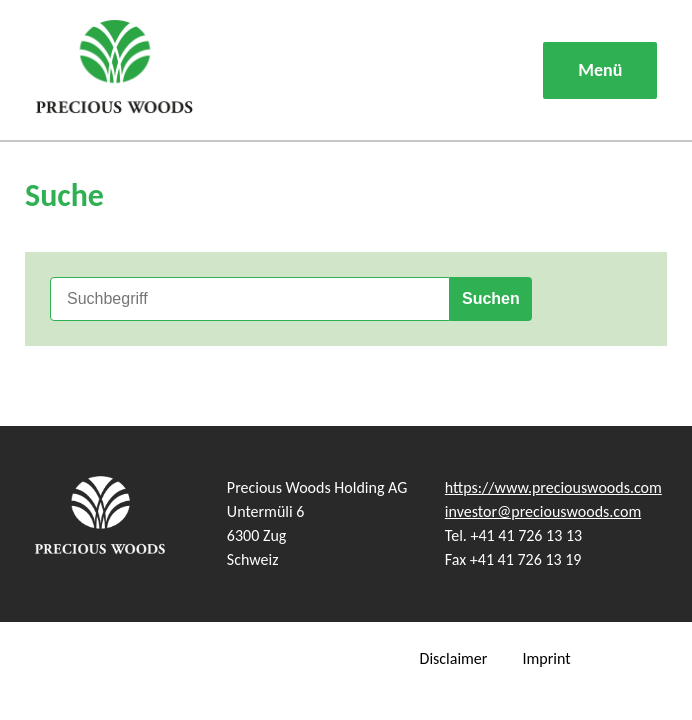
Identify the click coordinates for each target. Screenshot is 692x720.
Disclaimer (454, 658)
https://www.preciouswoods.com (553, 487)
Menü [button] (600, 70)
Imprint (546, 658)
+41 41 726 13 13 (527, 535)
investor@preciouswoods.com (543, 511)
